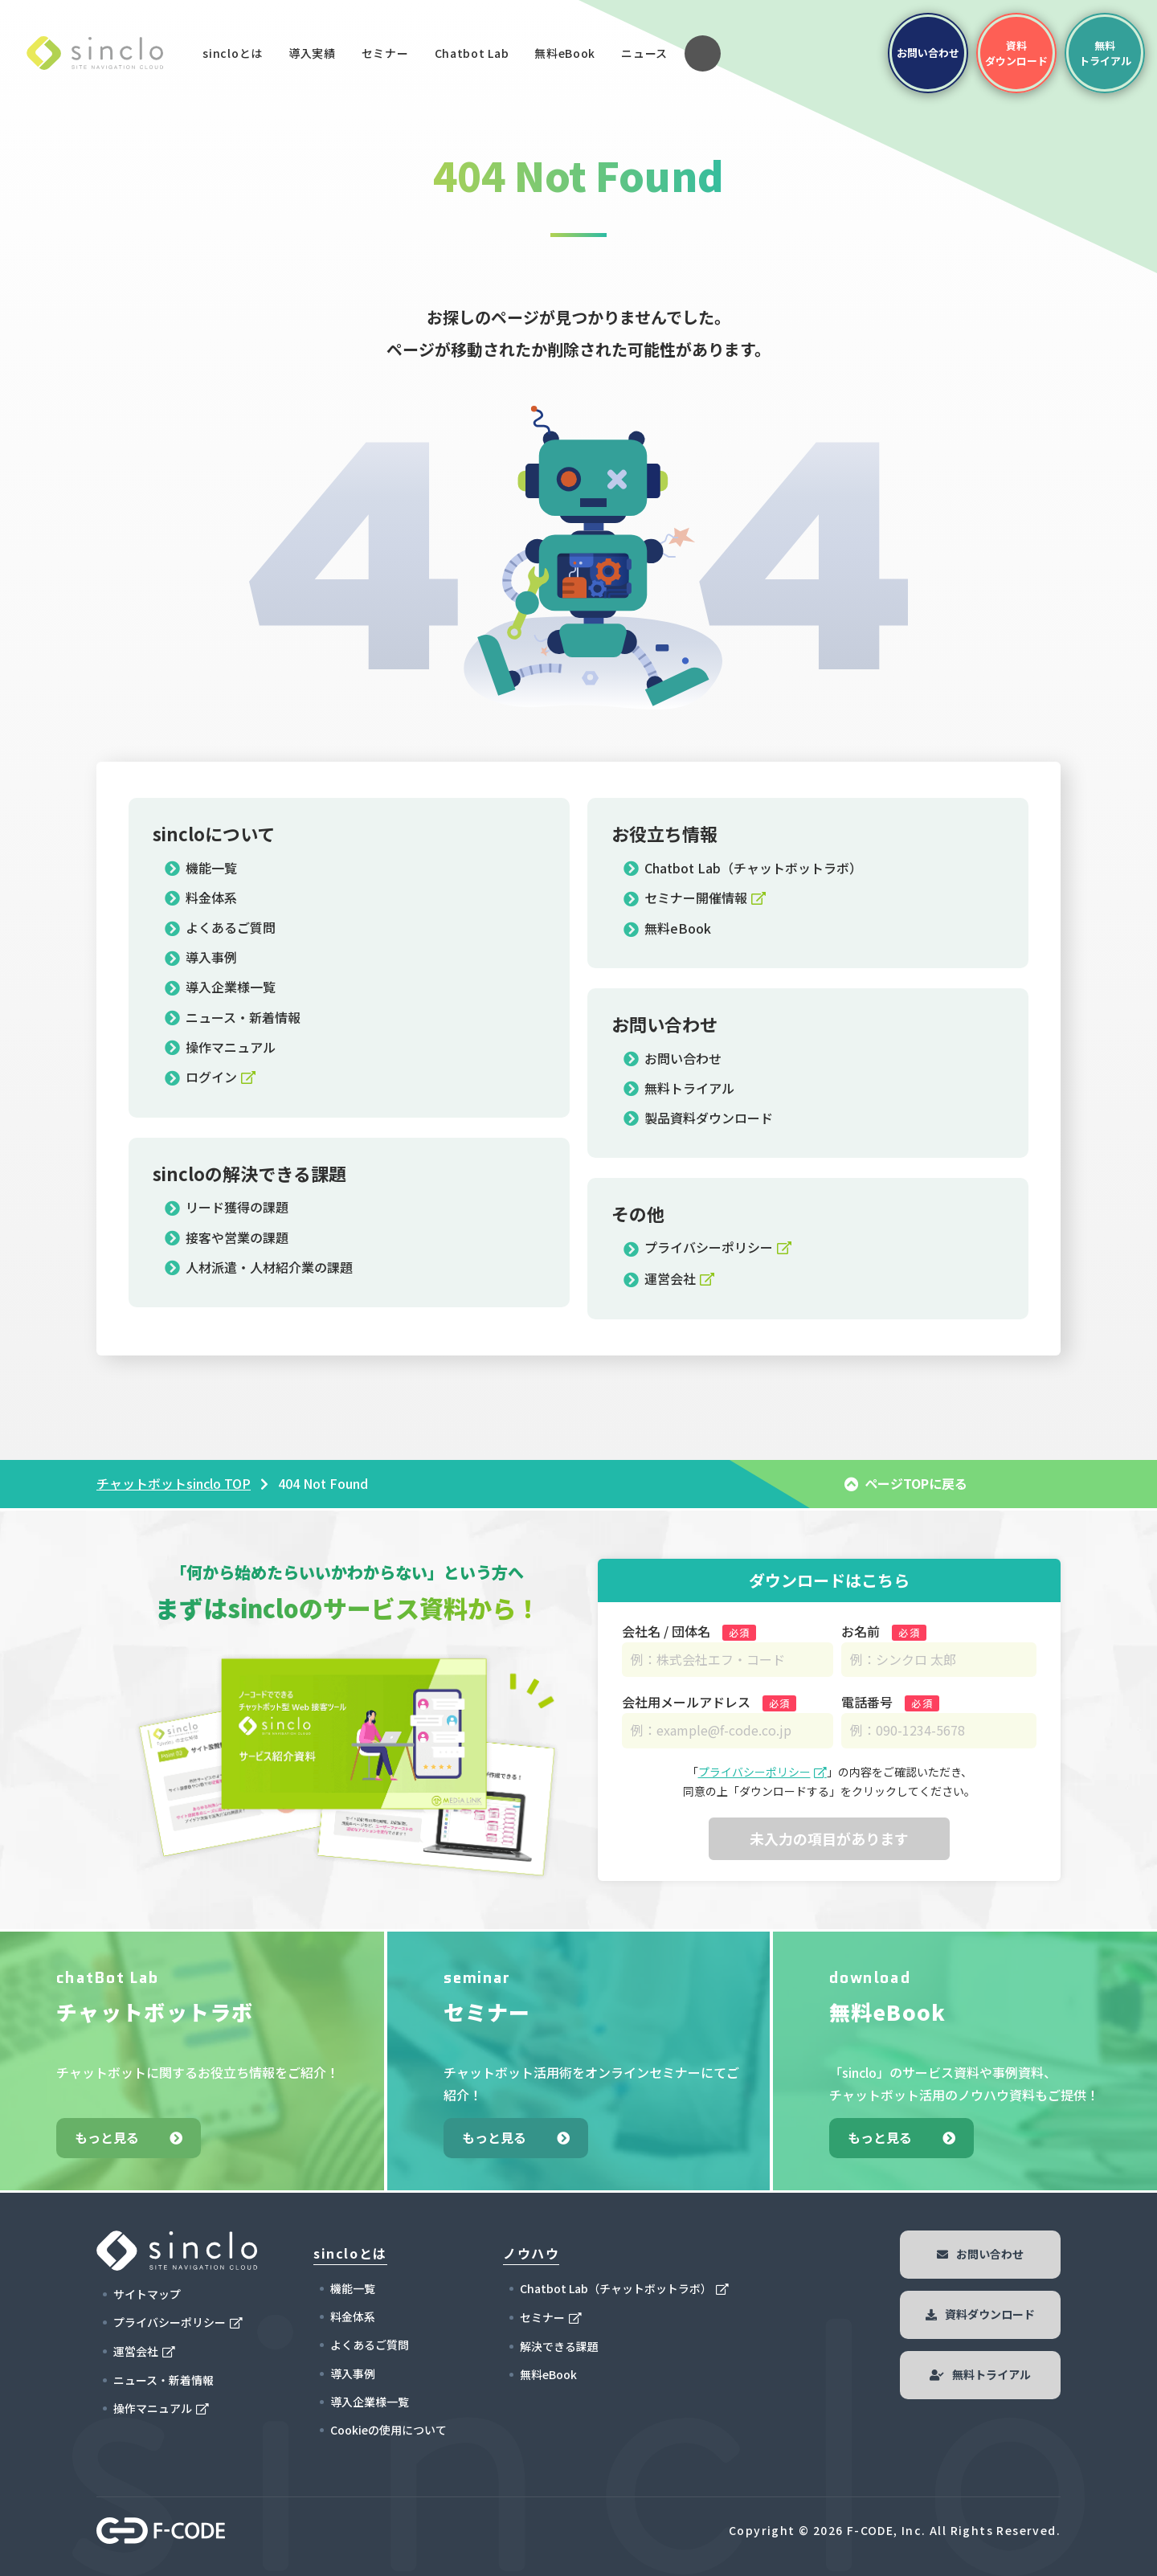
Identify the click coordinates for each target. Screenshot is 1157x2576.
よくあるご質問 (220, 927)
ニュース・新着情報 (232, 1017)
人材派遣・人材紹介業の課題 (259, 1267)
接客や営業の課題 (226, 1237)
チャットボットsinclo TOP (173, 1483)
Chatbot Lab (472, 56)
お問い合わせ (672, 1058)
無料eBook (564, 53)
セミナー (385, 53)
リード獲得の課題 (226, 1206)
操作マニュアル (220, 1047)
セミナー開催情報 (685, 897)
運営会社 (659, 1278)
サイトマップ (147, 2294)
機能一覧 (201, 867)
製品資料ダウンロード (698, 1117)
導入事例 (201, 957)
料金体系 (201, 897)
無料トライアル (678, 1088)
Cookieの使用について (388, 2430)
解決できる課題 (559, 2346)
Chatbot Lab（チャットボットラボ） (742, 867)
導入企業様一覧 (220, 986)
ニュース (644, 53)
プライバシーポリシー (698, 1247)
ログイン (201, 1076)
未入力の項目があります (829, 1838)
